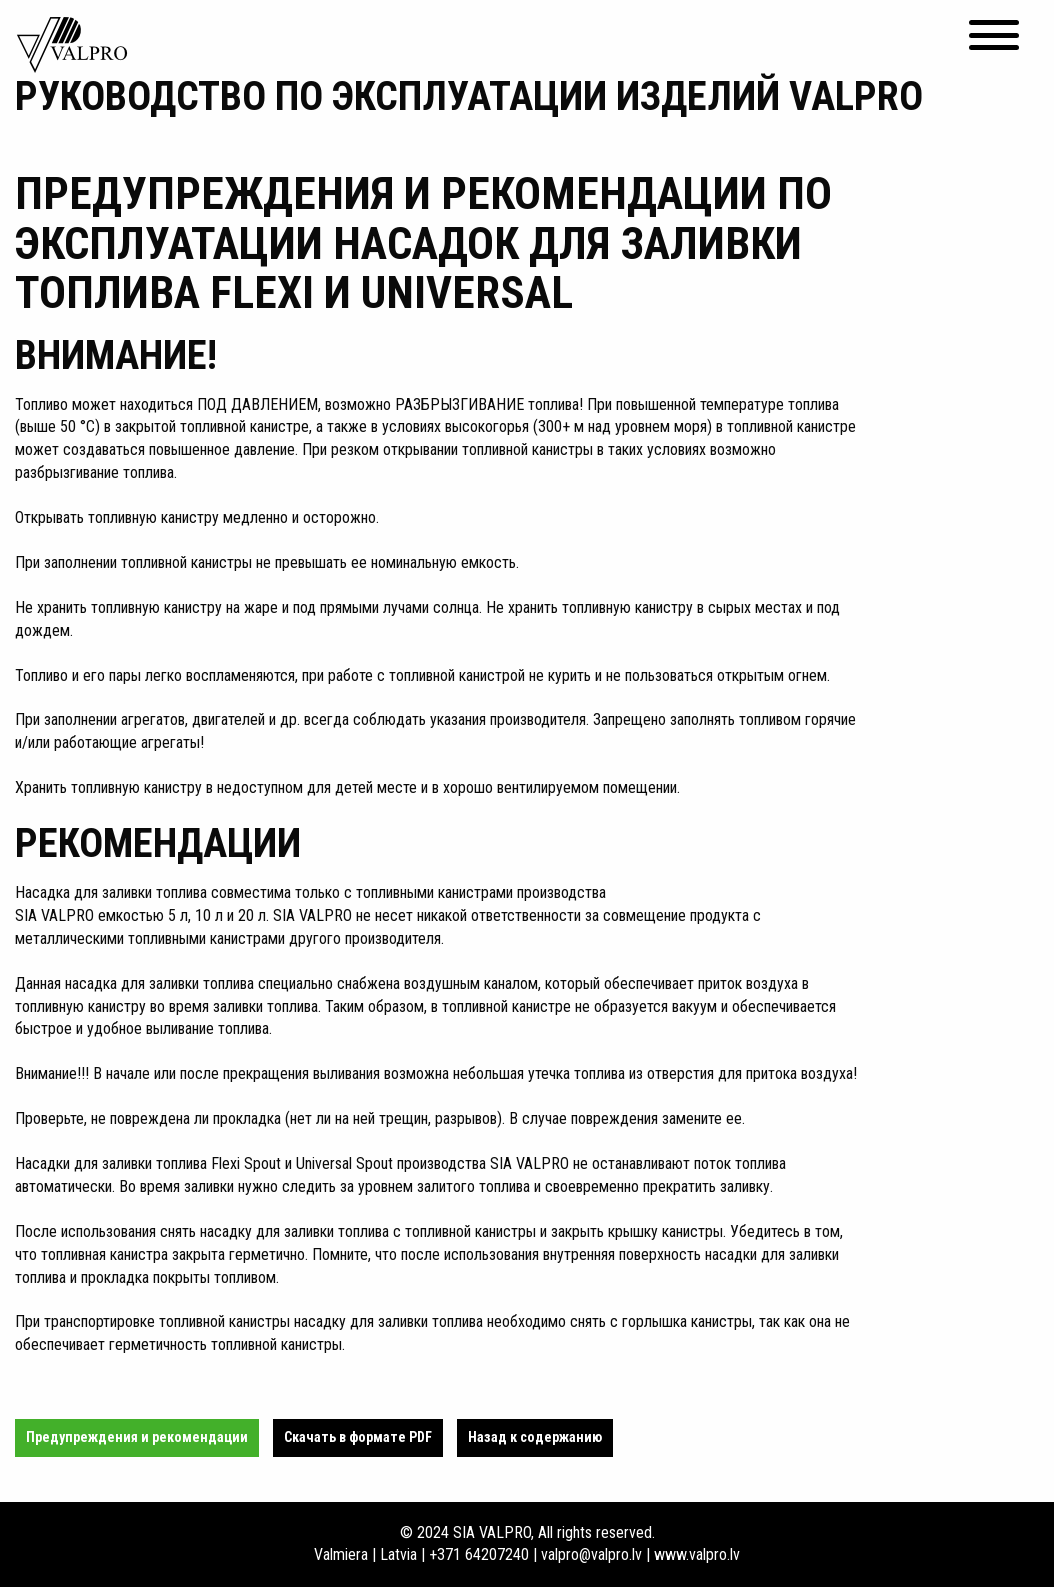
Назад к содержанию (535, 1437)
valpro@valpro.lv (591, 1554)
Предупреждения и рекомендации (137, 1437)
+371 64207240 (479, 1554)
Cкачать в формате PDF (358, 1437)
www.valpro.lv (697, 1554)
